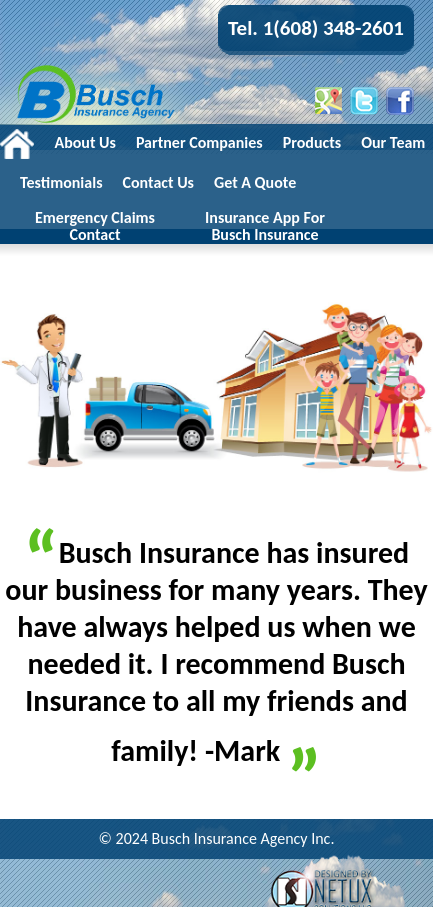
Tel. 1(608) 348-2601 (316, 28)
